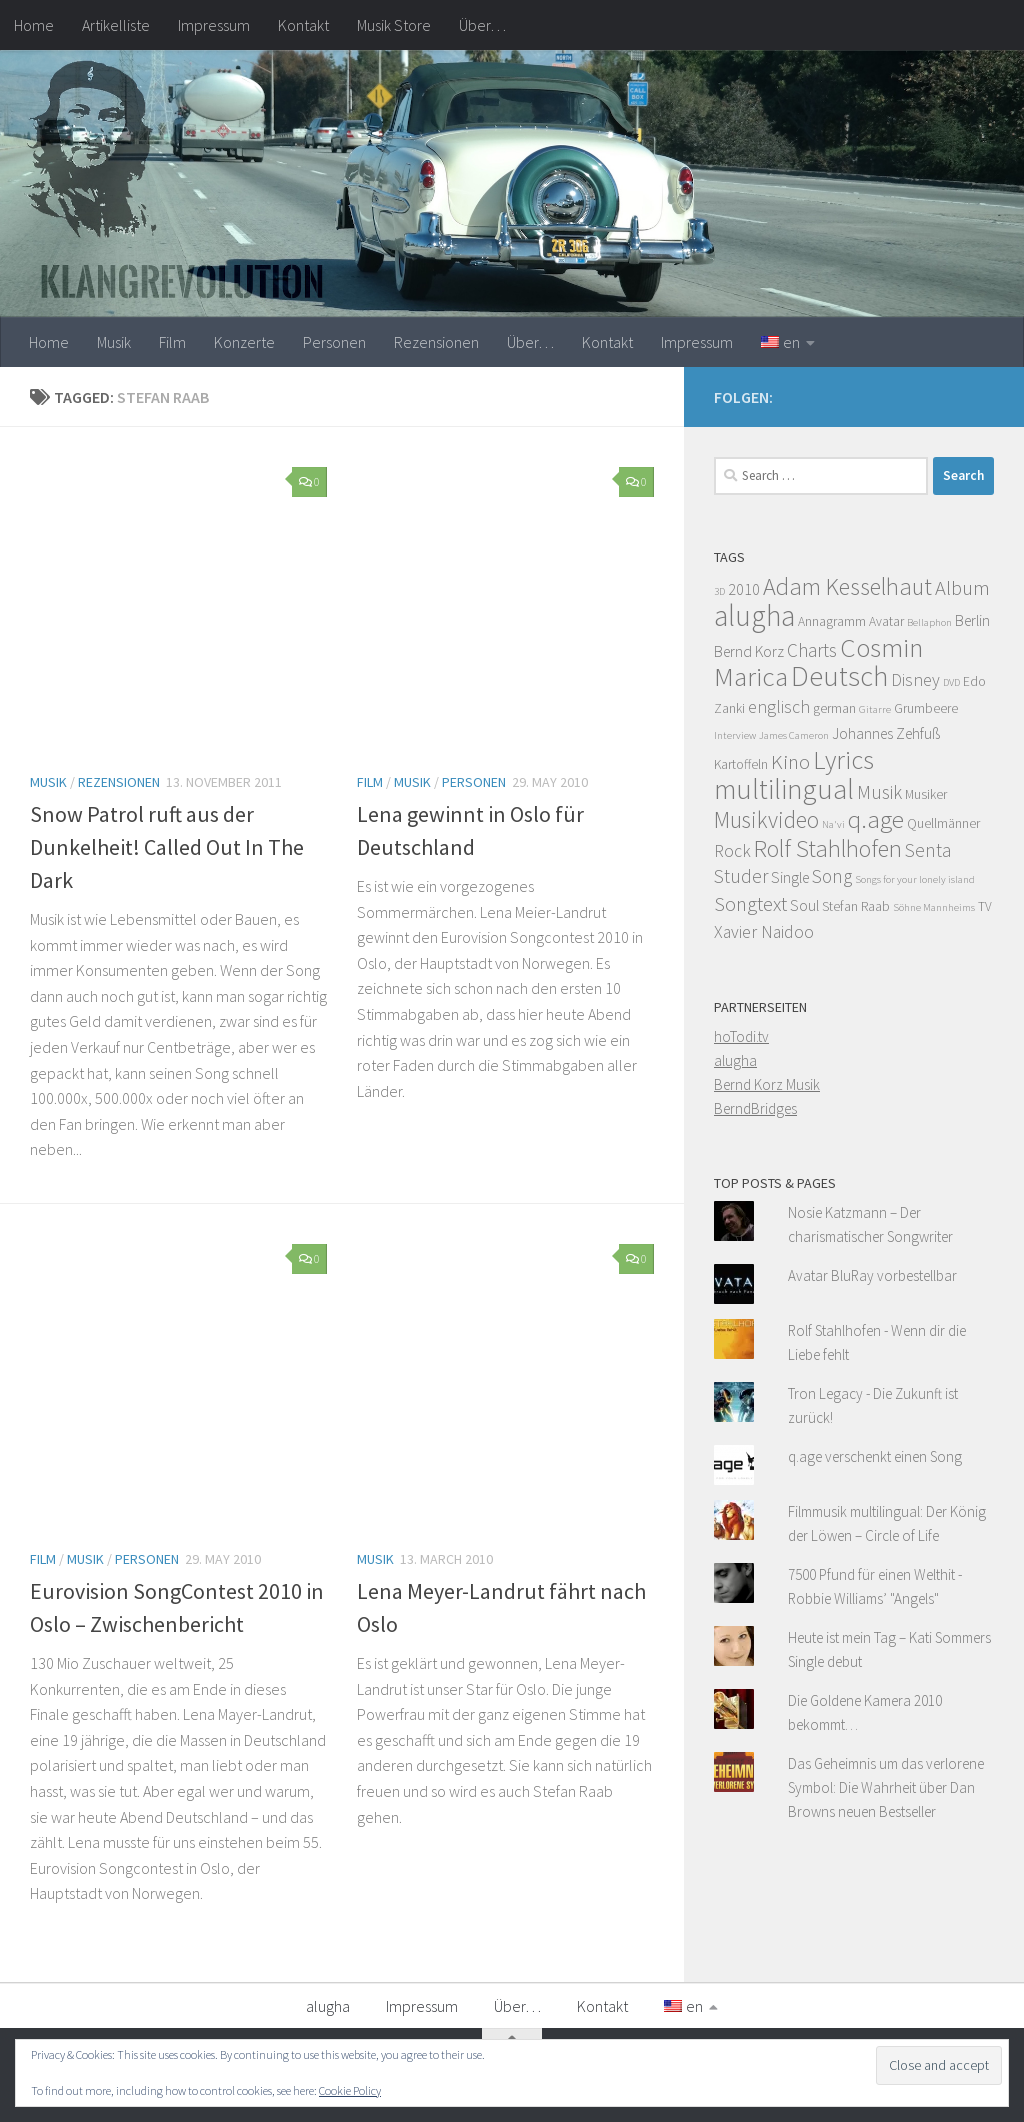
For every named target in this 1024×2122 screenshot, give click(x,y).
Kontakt (303, 25)
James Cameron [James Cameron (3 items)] (794, 735)
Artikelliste (116, 25)
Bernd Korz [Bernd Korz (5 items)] (749, 651)
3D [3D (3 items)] (719, 591)
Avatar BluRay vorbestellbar (872, 1275)
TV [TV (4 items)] (985, 906)
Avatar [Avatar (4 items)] (886, 621)
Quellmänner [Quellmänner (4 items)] (943, 823)
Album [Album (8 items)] (962, 588)
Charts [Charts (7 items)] (812, 650)
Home (34, 25)
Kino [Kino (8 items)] (790, 762)
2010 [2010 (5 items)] (744, 589)
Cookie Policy (350, 2090)
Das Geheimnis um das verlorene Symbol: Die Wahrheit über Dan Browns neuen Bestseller (886, 1787)
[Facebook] (982, 394)
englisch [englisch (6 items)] (779, 707)
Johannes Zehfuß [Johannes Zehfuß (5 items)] (886, 733)
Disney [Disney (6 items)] (915, 680)
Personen (334, 342)
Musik (114, 342)
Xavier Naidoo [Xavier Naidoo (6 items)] (764, 932)
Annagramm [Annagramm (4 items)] (832, 621)
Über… (482, 25)
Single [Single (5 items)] (790, 877)
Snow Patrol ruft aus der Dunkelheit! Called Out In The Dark (167, 847)
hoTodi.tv (741, 1036)
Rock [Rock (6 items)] (732, 851)
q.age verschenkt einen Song (875, 1456)
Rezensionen (436, 342)
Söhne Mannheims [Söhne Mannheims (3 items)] (934, 907)
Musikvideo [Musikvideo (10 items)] (766, 819)
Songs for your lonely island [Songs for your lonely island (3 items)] (915, 879)
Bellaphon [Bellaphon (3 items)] (929, 622)
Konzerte (244, 342)
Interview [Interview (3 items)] (735, 735)
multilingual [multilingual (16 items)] (784, 789)
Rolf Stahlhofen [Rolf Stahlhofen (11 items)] (828, 848)
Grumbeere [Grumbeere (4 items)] (926, 708)
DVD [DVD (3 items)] (951, 682)
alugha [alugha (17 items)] (754, 615)
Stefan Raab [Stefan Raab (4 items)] (856, 906)
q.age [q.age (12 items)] (876, 819)
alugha (735, 1060)
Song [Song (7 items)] (832, 876)
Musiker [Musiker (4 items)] (926, 794)
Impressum (214, 25)
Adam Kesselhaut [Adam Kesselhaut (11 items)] (847, 586)
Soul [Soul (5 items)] (804, 905)
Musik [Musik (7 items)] (879, 792)
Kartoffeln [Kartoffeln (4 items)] (741, 764)
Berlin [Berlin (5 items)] (972, 620)
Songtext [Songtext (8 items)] (750, 904)
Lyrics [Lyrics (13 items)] (843, 759)
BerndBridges (755, 1108)
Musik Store (394, 25)
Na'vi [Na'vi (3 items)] (833, 824)
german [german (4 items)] (834, 708)
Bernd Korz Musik (767, 1084)
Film (172, 342)
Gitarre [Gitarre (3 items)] (875, 709)
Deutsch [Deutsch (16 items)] (839, 676)
